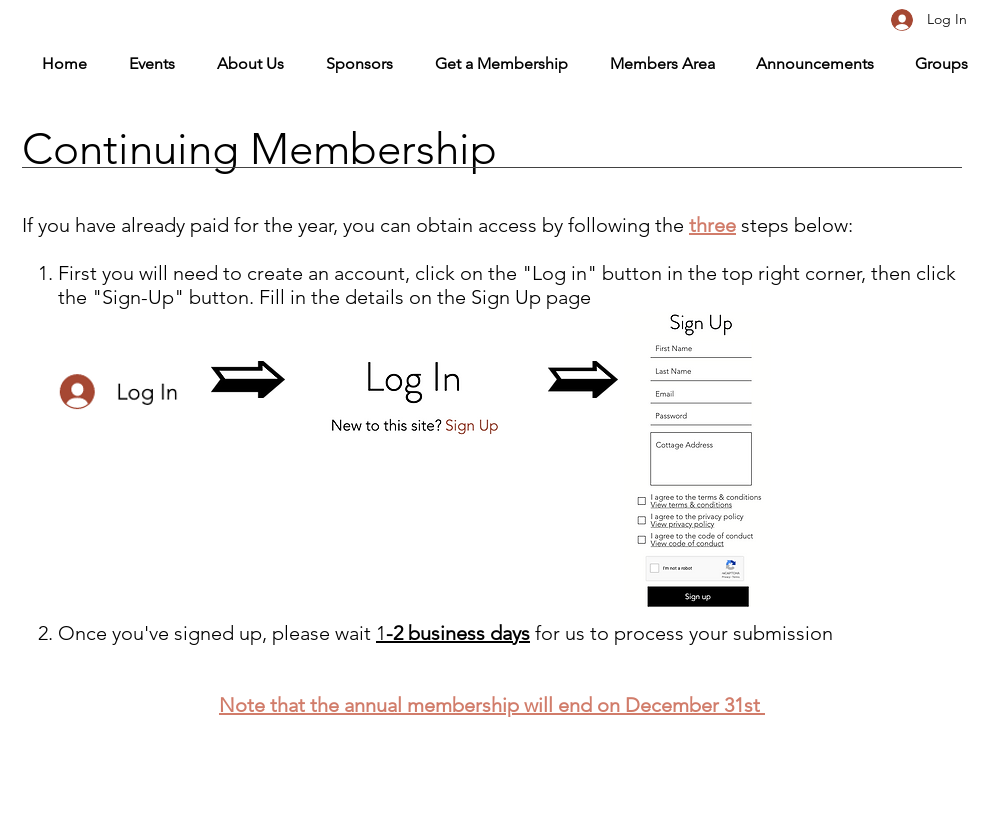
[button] (651, 64)
